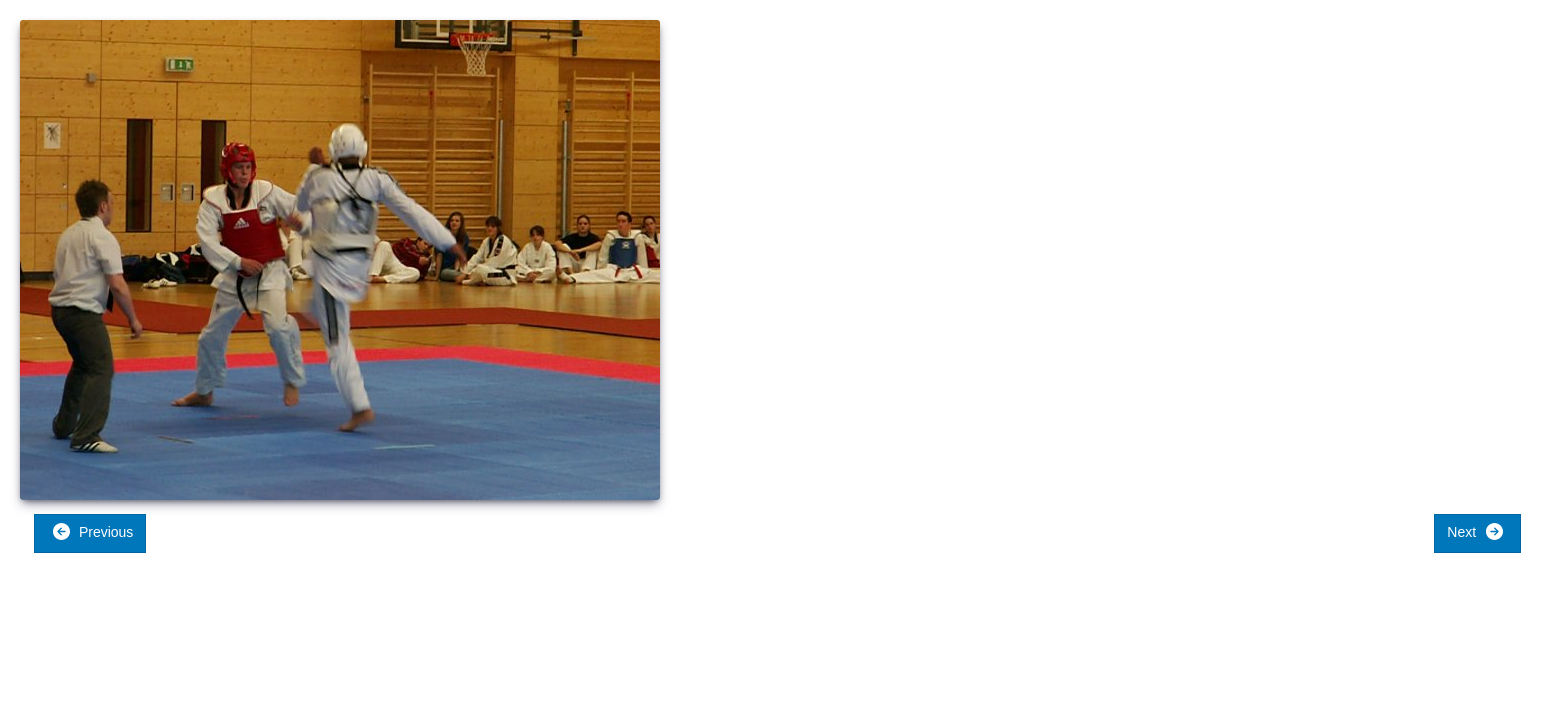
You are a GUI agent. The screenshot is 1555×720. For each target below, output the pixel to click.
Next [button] (1475, 531)
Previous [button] (92, 531)
